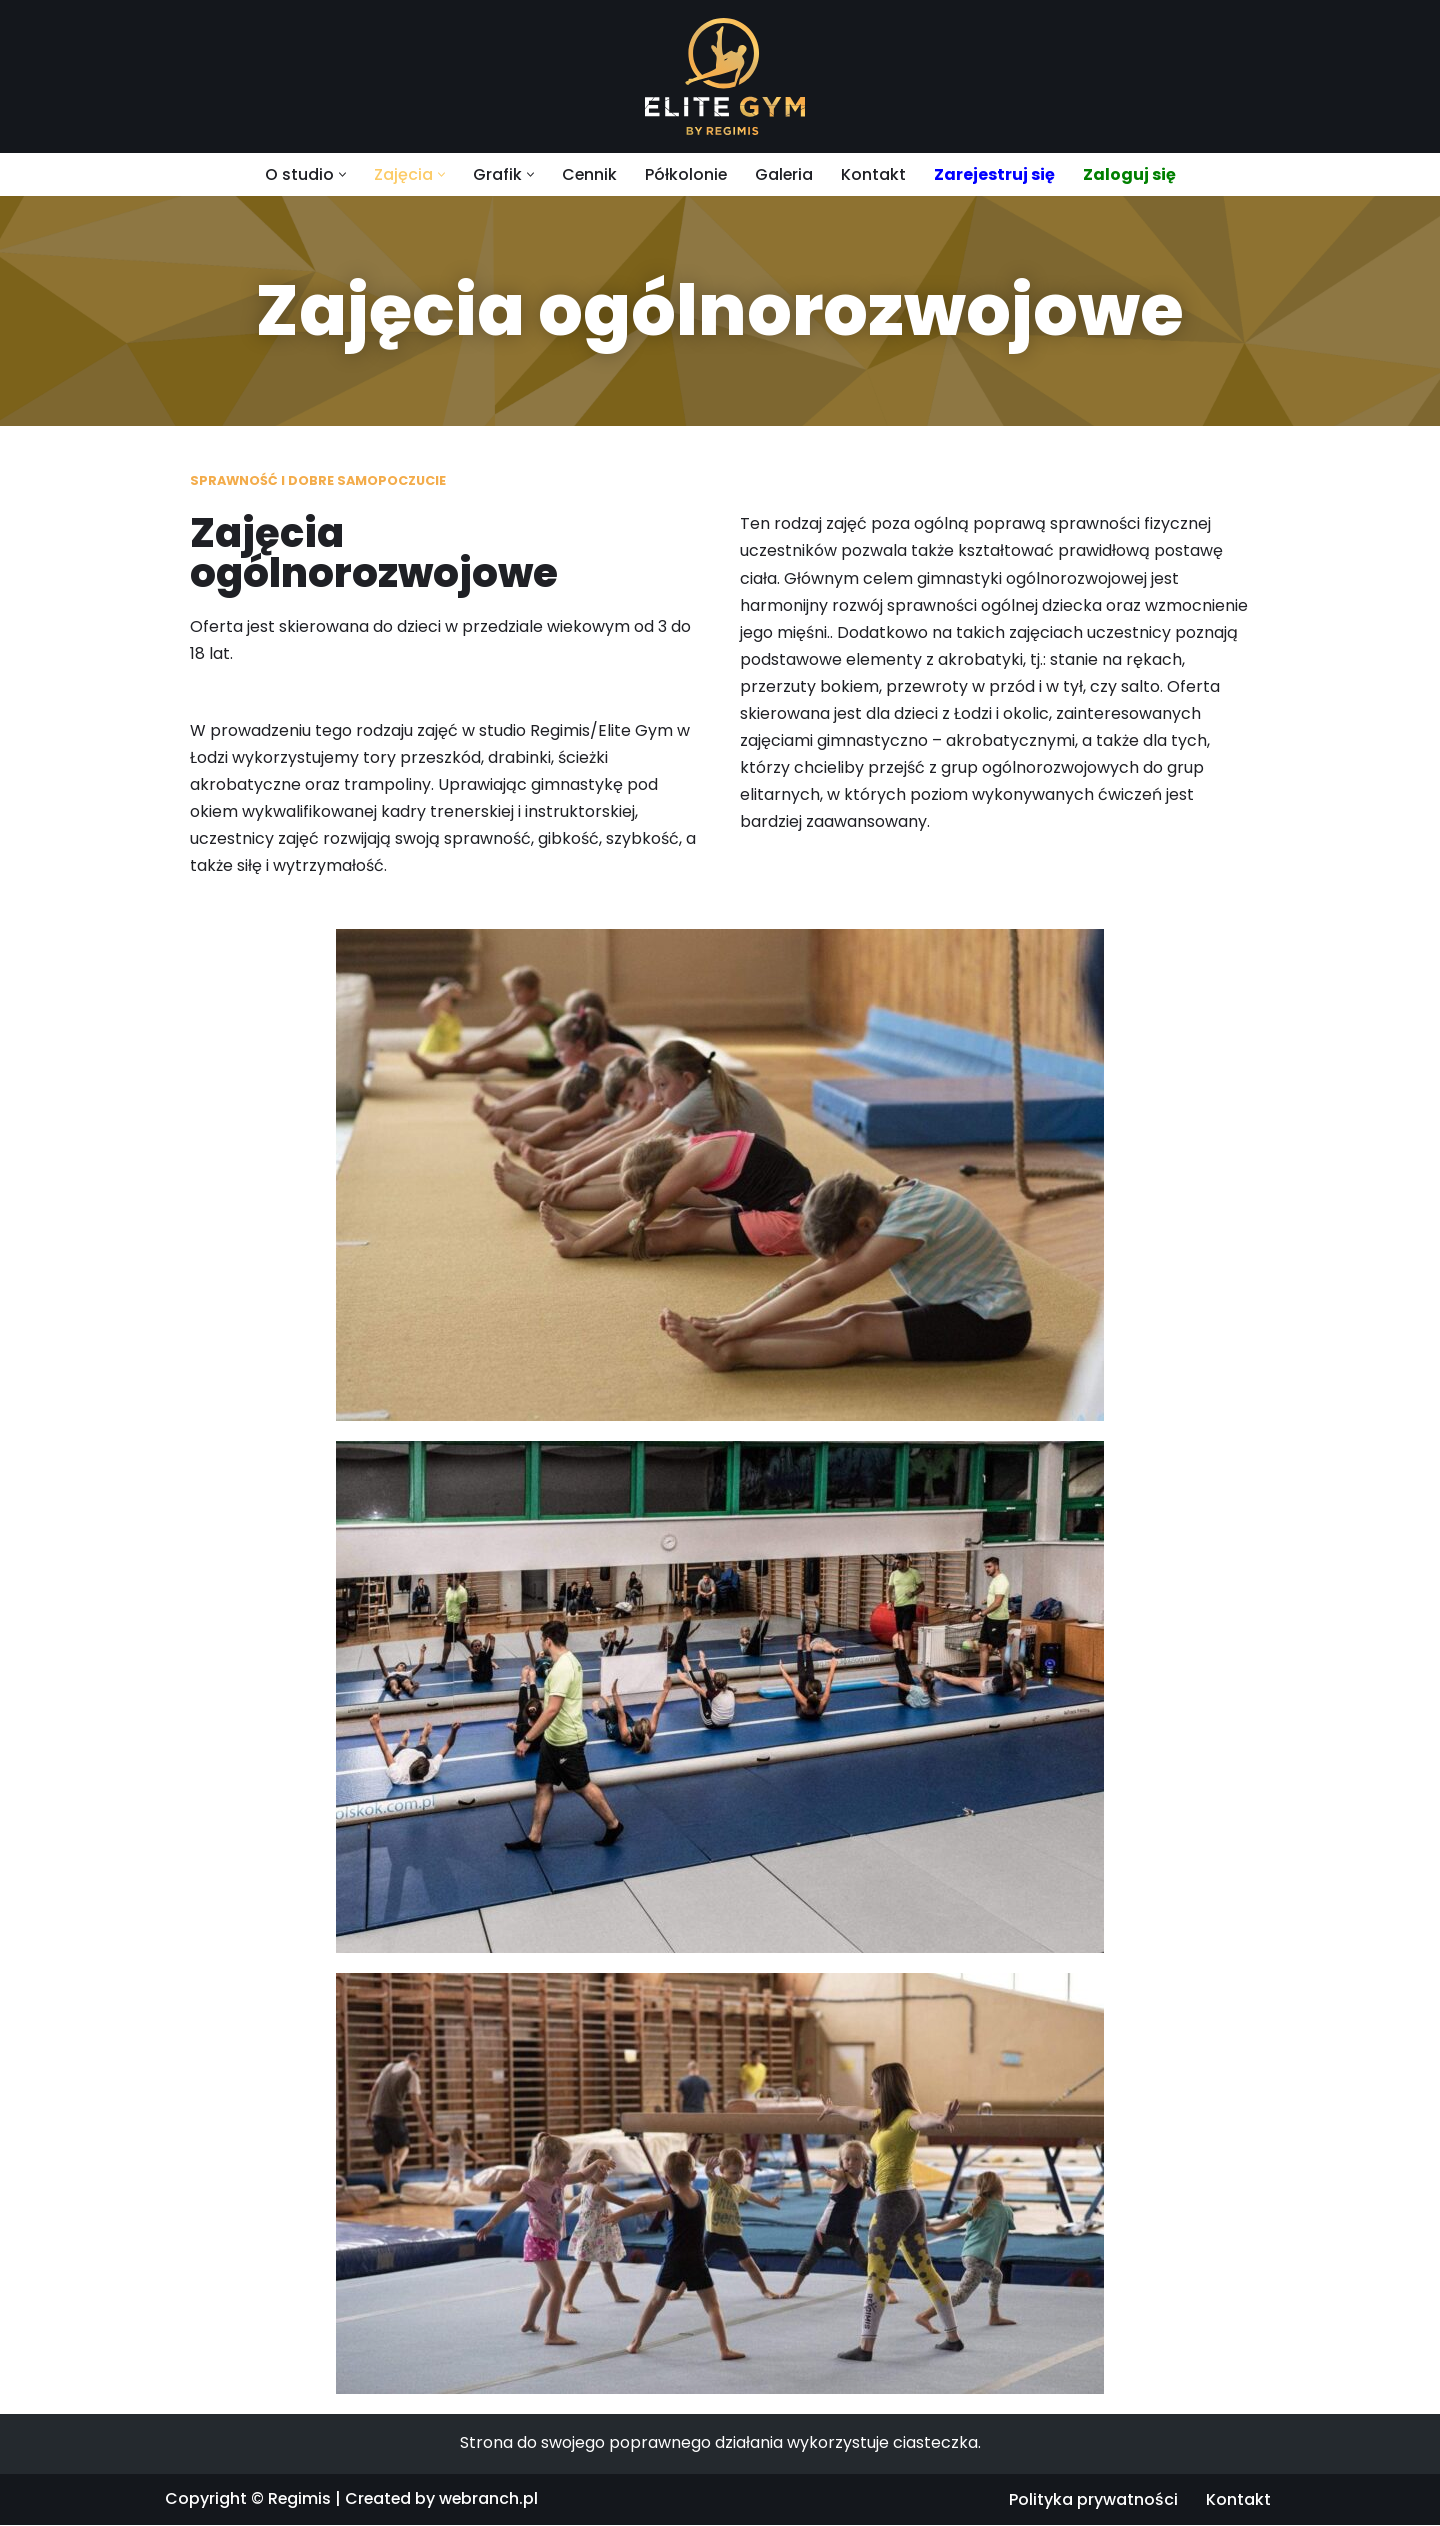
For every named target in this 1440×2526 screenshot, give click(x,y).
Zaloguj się (1130, 174)
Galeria (784, 174)
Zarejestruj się (995, 174)
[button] (340, 174)
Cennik (588, 174)
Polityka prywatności (1093, 2501)
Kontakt (874, 174)
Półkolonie (685, 174)
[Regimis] (720, 76)
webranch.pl (492, 2500)
